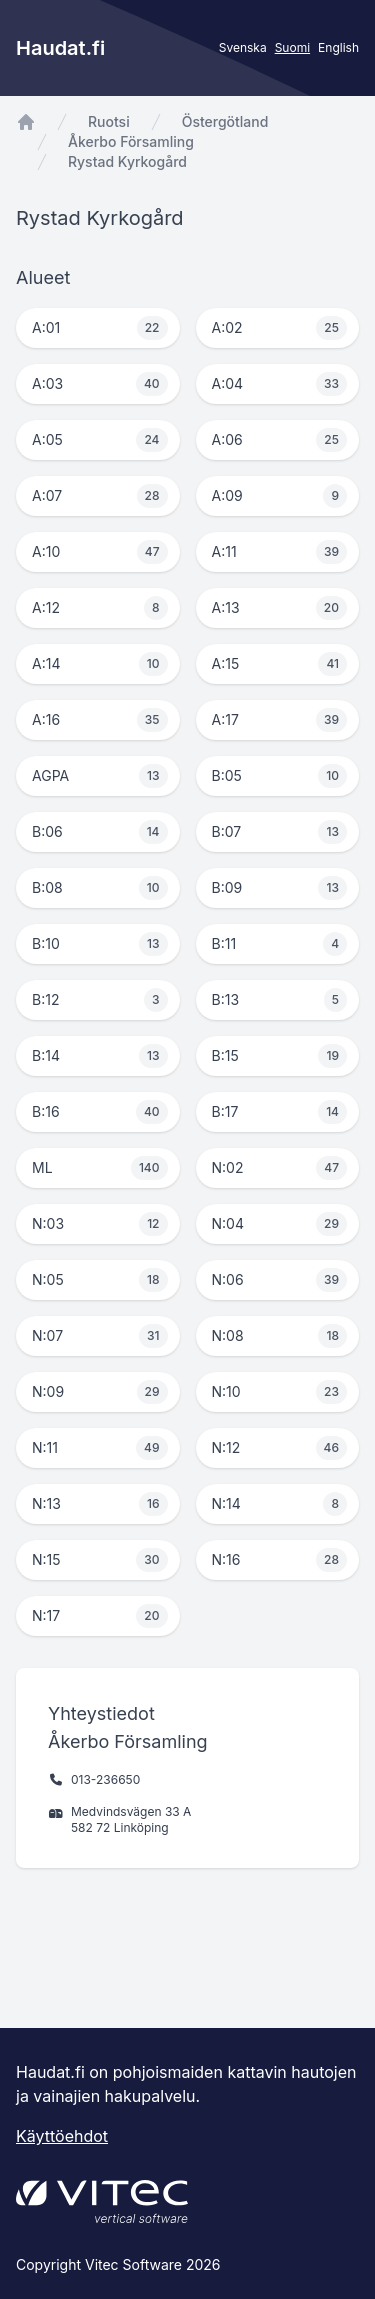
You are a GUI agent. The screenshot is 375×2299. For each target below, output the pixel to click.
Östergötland (225, 121)
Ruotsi (109, 121)
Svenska (243, 47)
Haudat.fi (60, 48)
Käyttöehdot (62, 2136)
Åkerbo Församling (131, 141)
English (338, 47)
